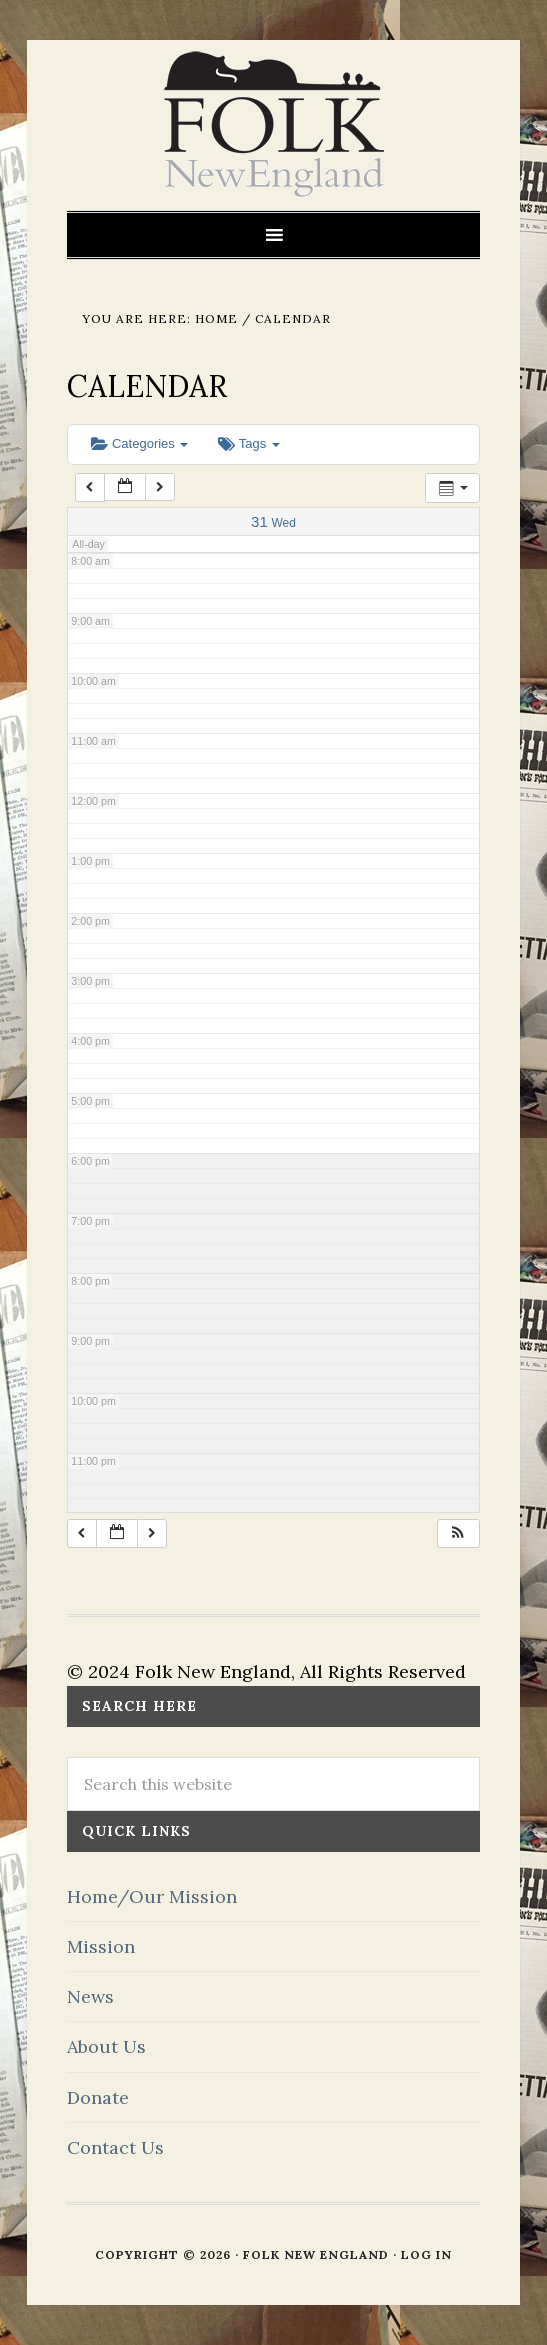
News (90, 1996)
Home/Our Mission (152, 1896)
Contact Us (115, 2147)
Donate (98, 2097)
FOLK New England (273, 125)
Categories (139, 443)
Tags (248, 443)
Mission (101, 1946)
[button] (458, 1533)
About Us (106, 2046)
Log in (426, 2254)
